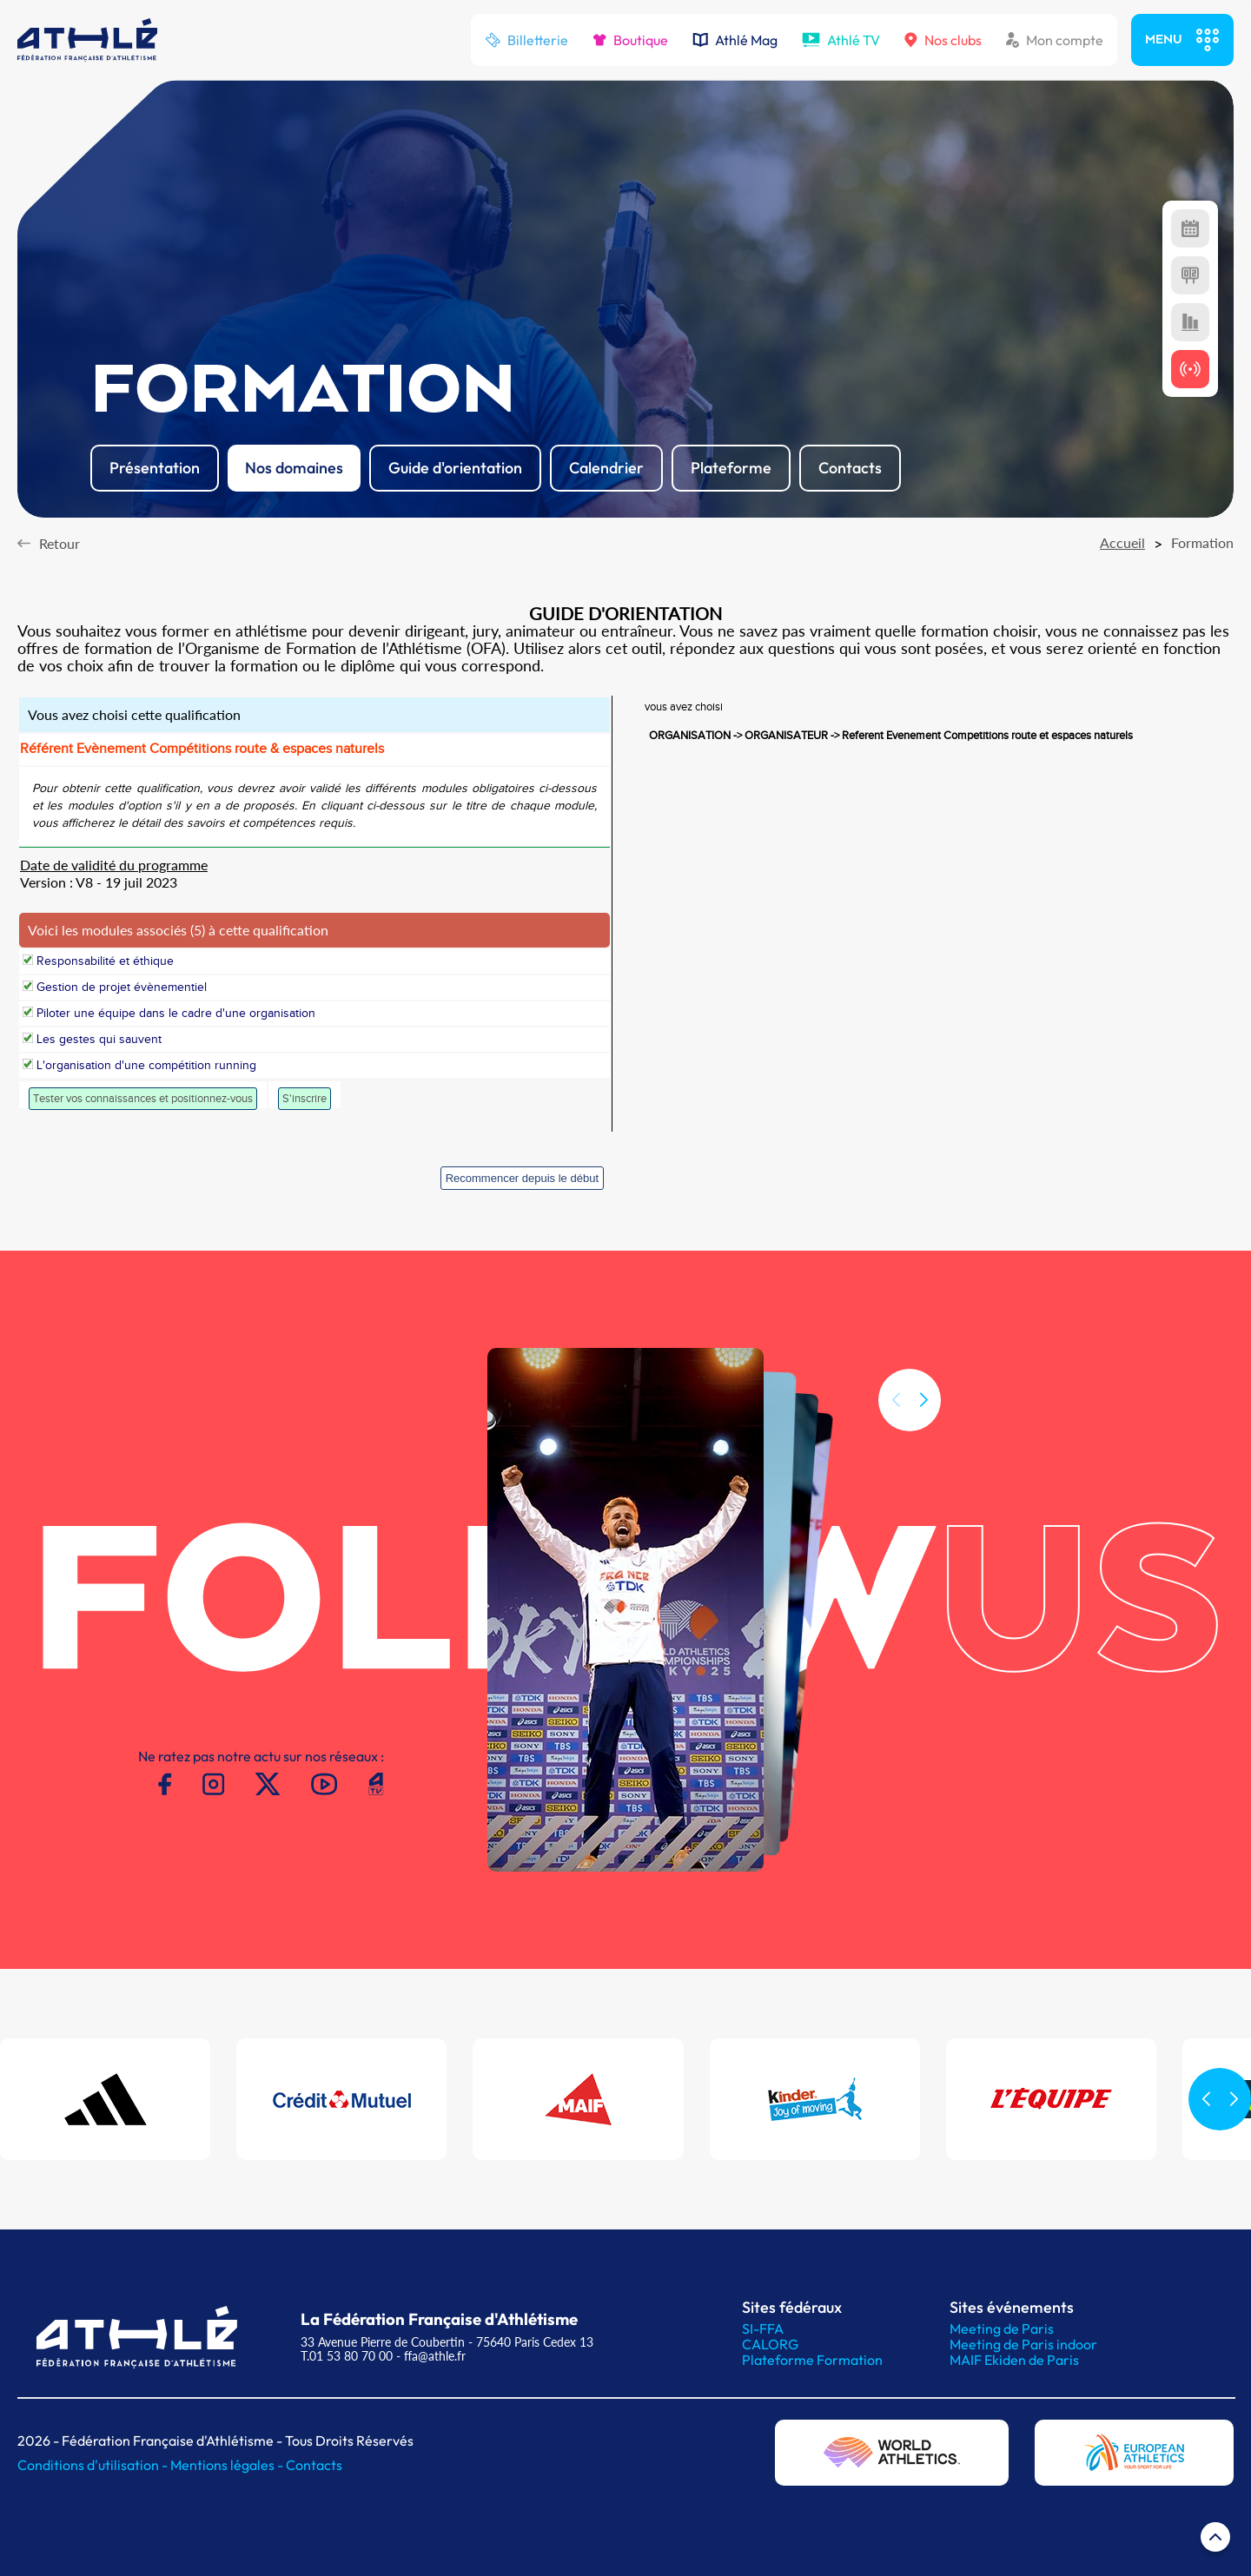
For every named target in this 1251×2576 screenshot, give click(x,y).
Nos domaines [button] (294, 468)
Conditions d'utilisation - (93, 2465)
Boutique (630, 40)
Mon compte (1054, 40)
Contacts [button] (850, 468)
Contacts (314, 2465)
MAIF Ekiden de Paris (1014, 2359)
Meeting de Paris (1002, 2328)
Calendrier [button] (606, 468)
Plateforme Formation (812, 2359)
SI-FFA (763, 2328)
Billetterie (526, 40)
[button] (923, 1420)
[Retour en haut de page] (1215, 2540)
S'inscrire (304, 1099)
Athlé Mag (735, 40)
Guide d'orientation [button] (455, 468)
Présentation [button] (154, 468)
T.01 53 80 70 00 (347, 2355)
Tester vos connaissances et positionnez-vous (143, 1099)
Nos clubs (943, 40)
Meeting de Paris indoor (1023, 2344)
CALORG (770, 2344)
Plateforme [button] (731, 468)
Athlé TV (841, 40)
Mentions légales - (228, 2465)
